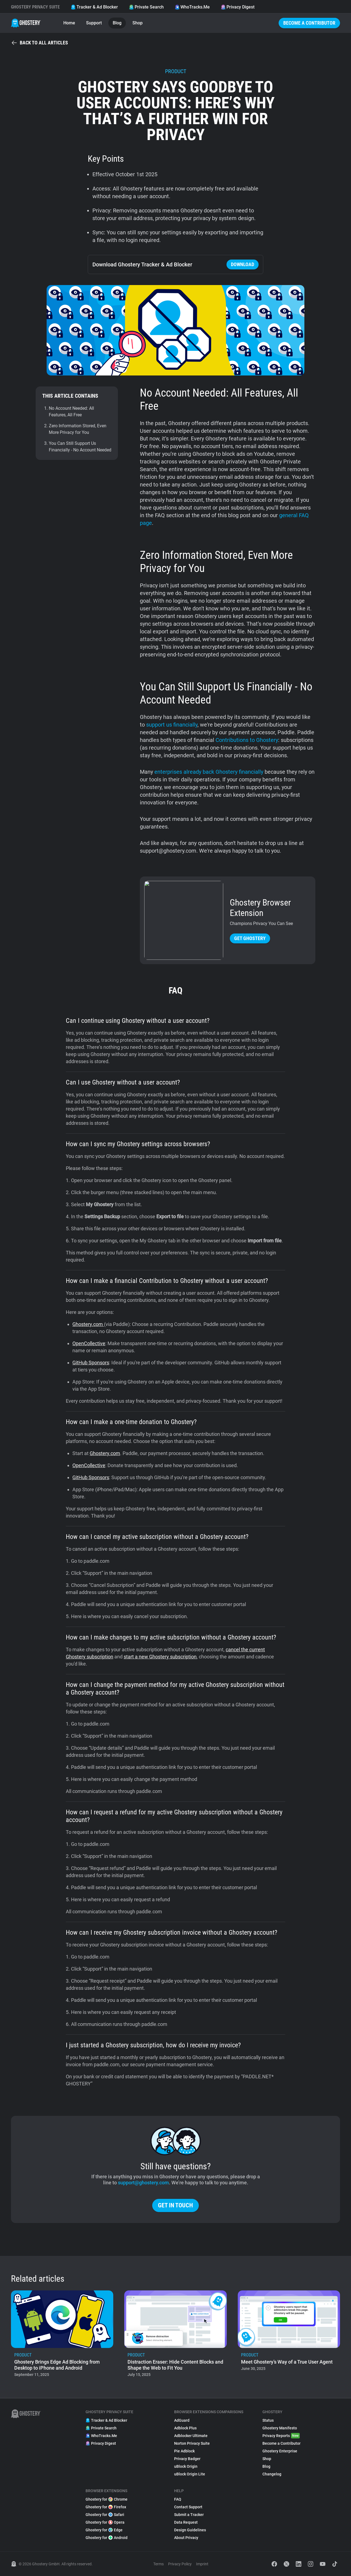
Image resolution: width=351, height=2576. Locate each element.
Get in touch (175, 2205)
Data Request (186, 2522)
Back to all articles (39, 42)
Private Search (146, 7)
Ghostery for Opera (105, 2522)
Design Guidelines (190, 2530)
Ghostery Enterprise (279, 2451)
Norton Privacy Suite (192, 2443)
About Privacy (186, 2537)
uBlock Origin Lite (189, 2474)
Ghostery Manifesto (279, 2428)
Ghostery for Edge (104, 2530)
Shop (137, 22)
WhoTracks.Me (192, 7)
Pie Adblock (184, 2451)
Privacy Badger (187, 2459)
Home (69, 22)
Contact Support (188, 2507)
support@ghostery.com (143, 2182)
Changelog (271, 2474)
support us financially (171, 724)
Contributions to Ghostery (247, 740)
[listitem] (62, 2335)
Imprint (202, 2564)
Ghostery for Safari (105, 2514)
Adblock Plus (185, 2428)
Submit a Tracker (189, 2514)
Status (268, 2420)
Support (94, 22)
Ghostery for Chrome (107, 2499)
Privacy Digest (237, 7)
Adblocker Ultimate (191, 2435)
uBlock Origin (185, 2466)
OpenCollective (88, 1343)
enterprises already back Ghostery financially (208, 771)
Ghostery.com (88, 1324)
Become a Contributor (309, 23)
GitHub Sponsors (90, 1362)
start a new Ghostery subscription (160, 1657)
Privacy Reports (281, 2435)
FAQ (177, 2499)
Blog (117, 22)
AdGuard (181, 2420)
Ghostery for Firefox (106, 2507)
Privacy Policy (180, 2564)
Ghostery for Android (107, 2537)
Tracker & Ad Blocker (94, 7)
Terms (158, 2564)
